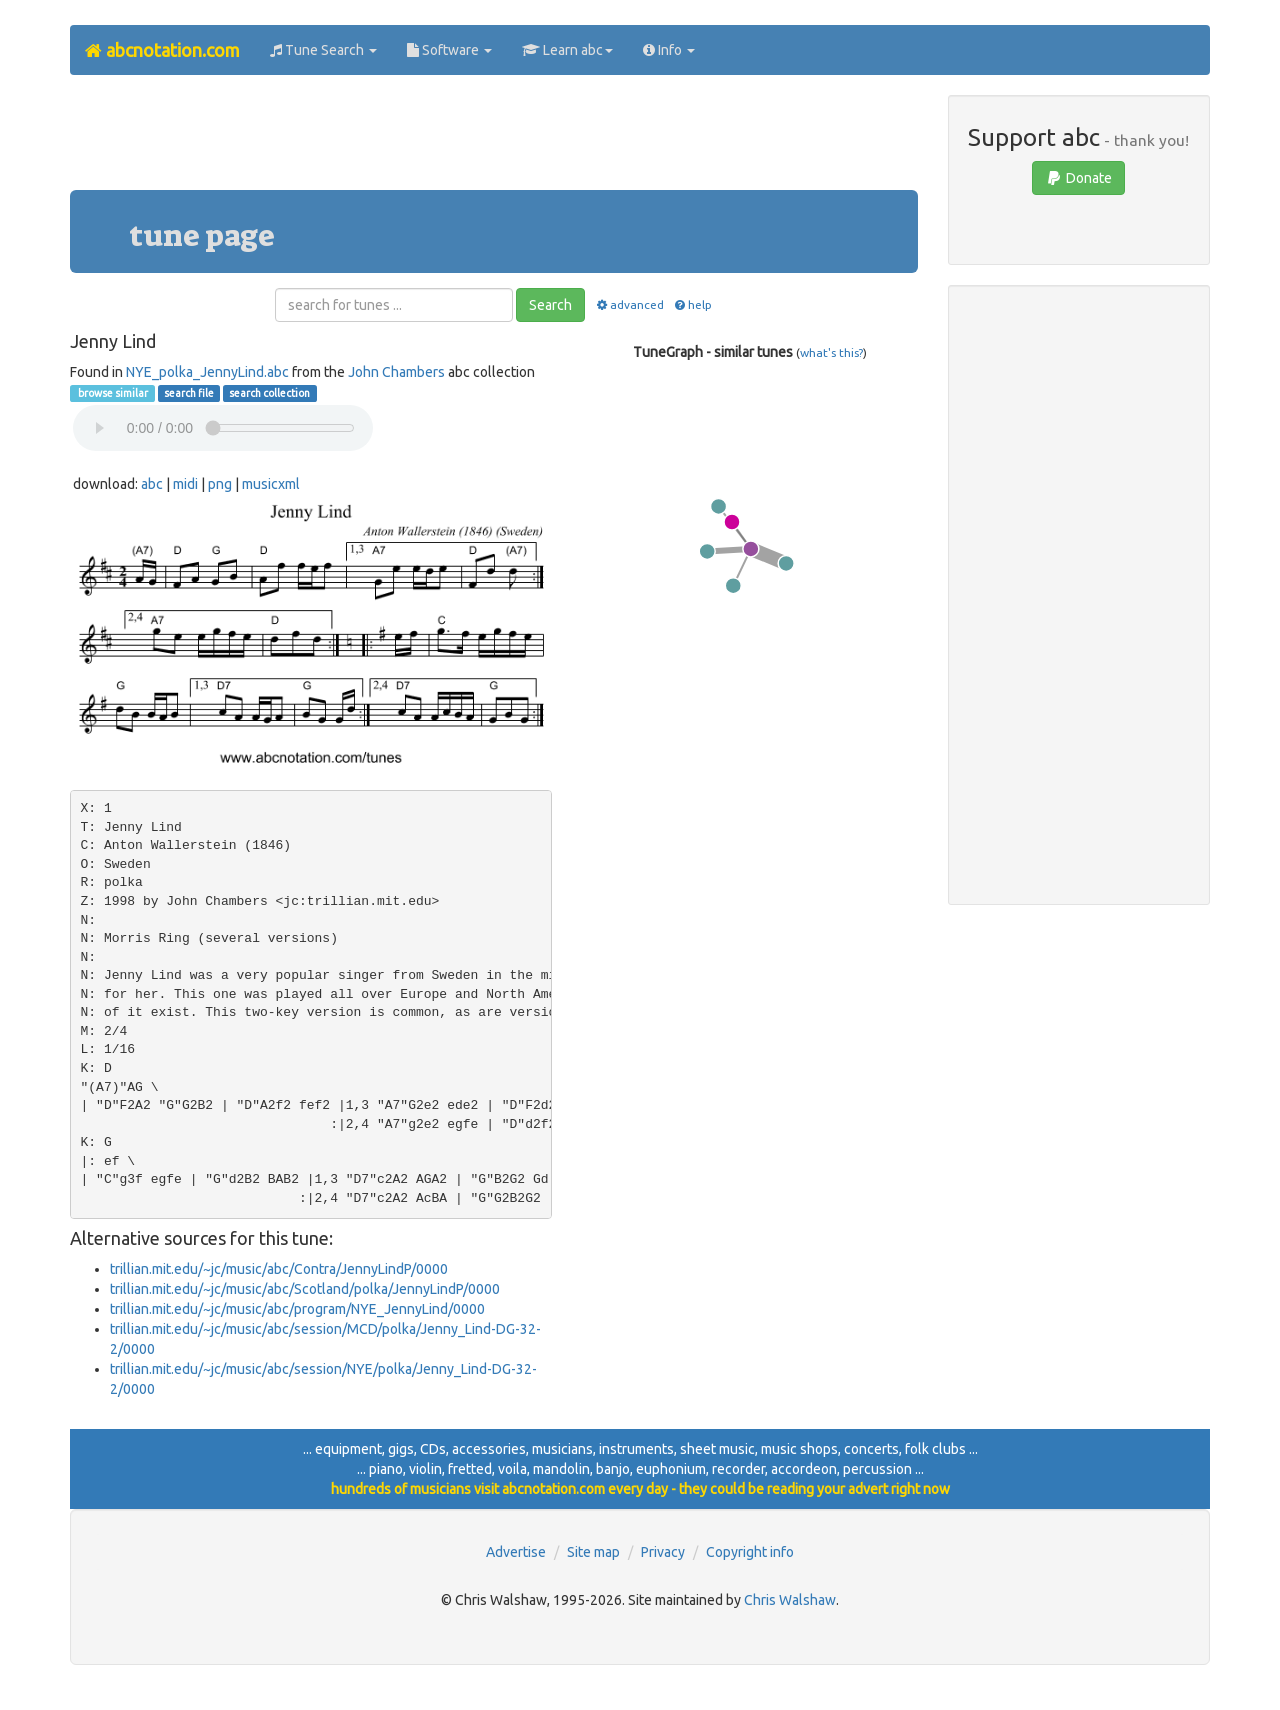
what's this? (831, 352)
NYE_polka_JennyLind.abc (207, 372)
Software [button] (449, 50)
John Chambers (396, 372)
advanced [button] (628, 304)
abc (152, 484)
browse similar (112, 393)
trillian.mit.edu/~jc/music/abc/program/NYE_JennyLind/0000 (297, 1309)
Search (550, 305)
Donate (1078, 178)
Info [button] (669, 50)
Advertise (516, 1552)
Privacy (663, 1552)
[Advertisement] (494, 140)
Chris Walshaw (790, 1600)
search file (189, 393)
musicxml (271, 484)
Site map (593, 1552)
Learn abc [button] (567, 50)
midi (185, 484)
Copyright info (750, 1552)
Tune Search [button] (323, 50)
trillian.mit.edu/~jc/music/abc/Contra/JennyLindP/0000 (279, 1269)
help (692, 304)
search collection (269, 393)
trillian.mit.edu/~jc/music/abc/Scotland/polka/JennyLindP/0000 (305, 1289)
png (220, 484)
